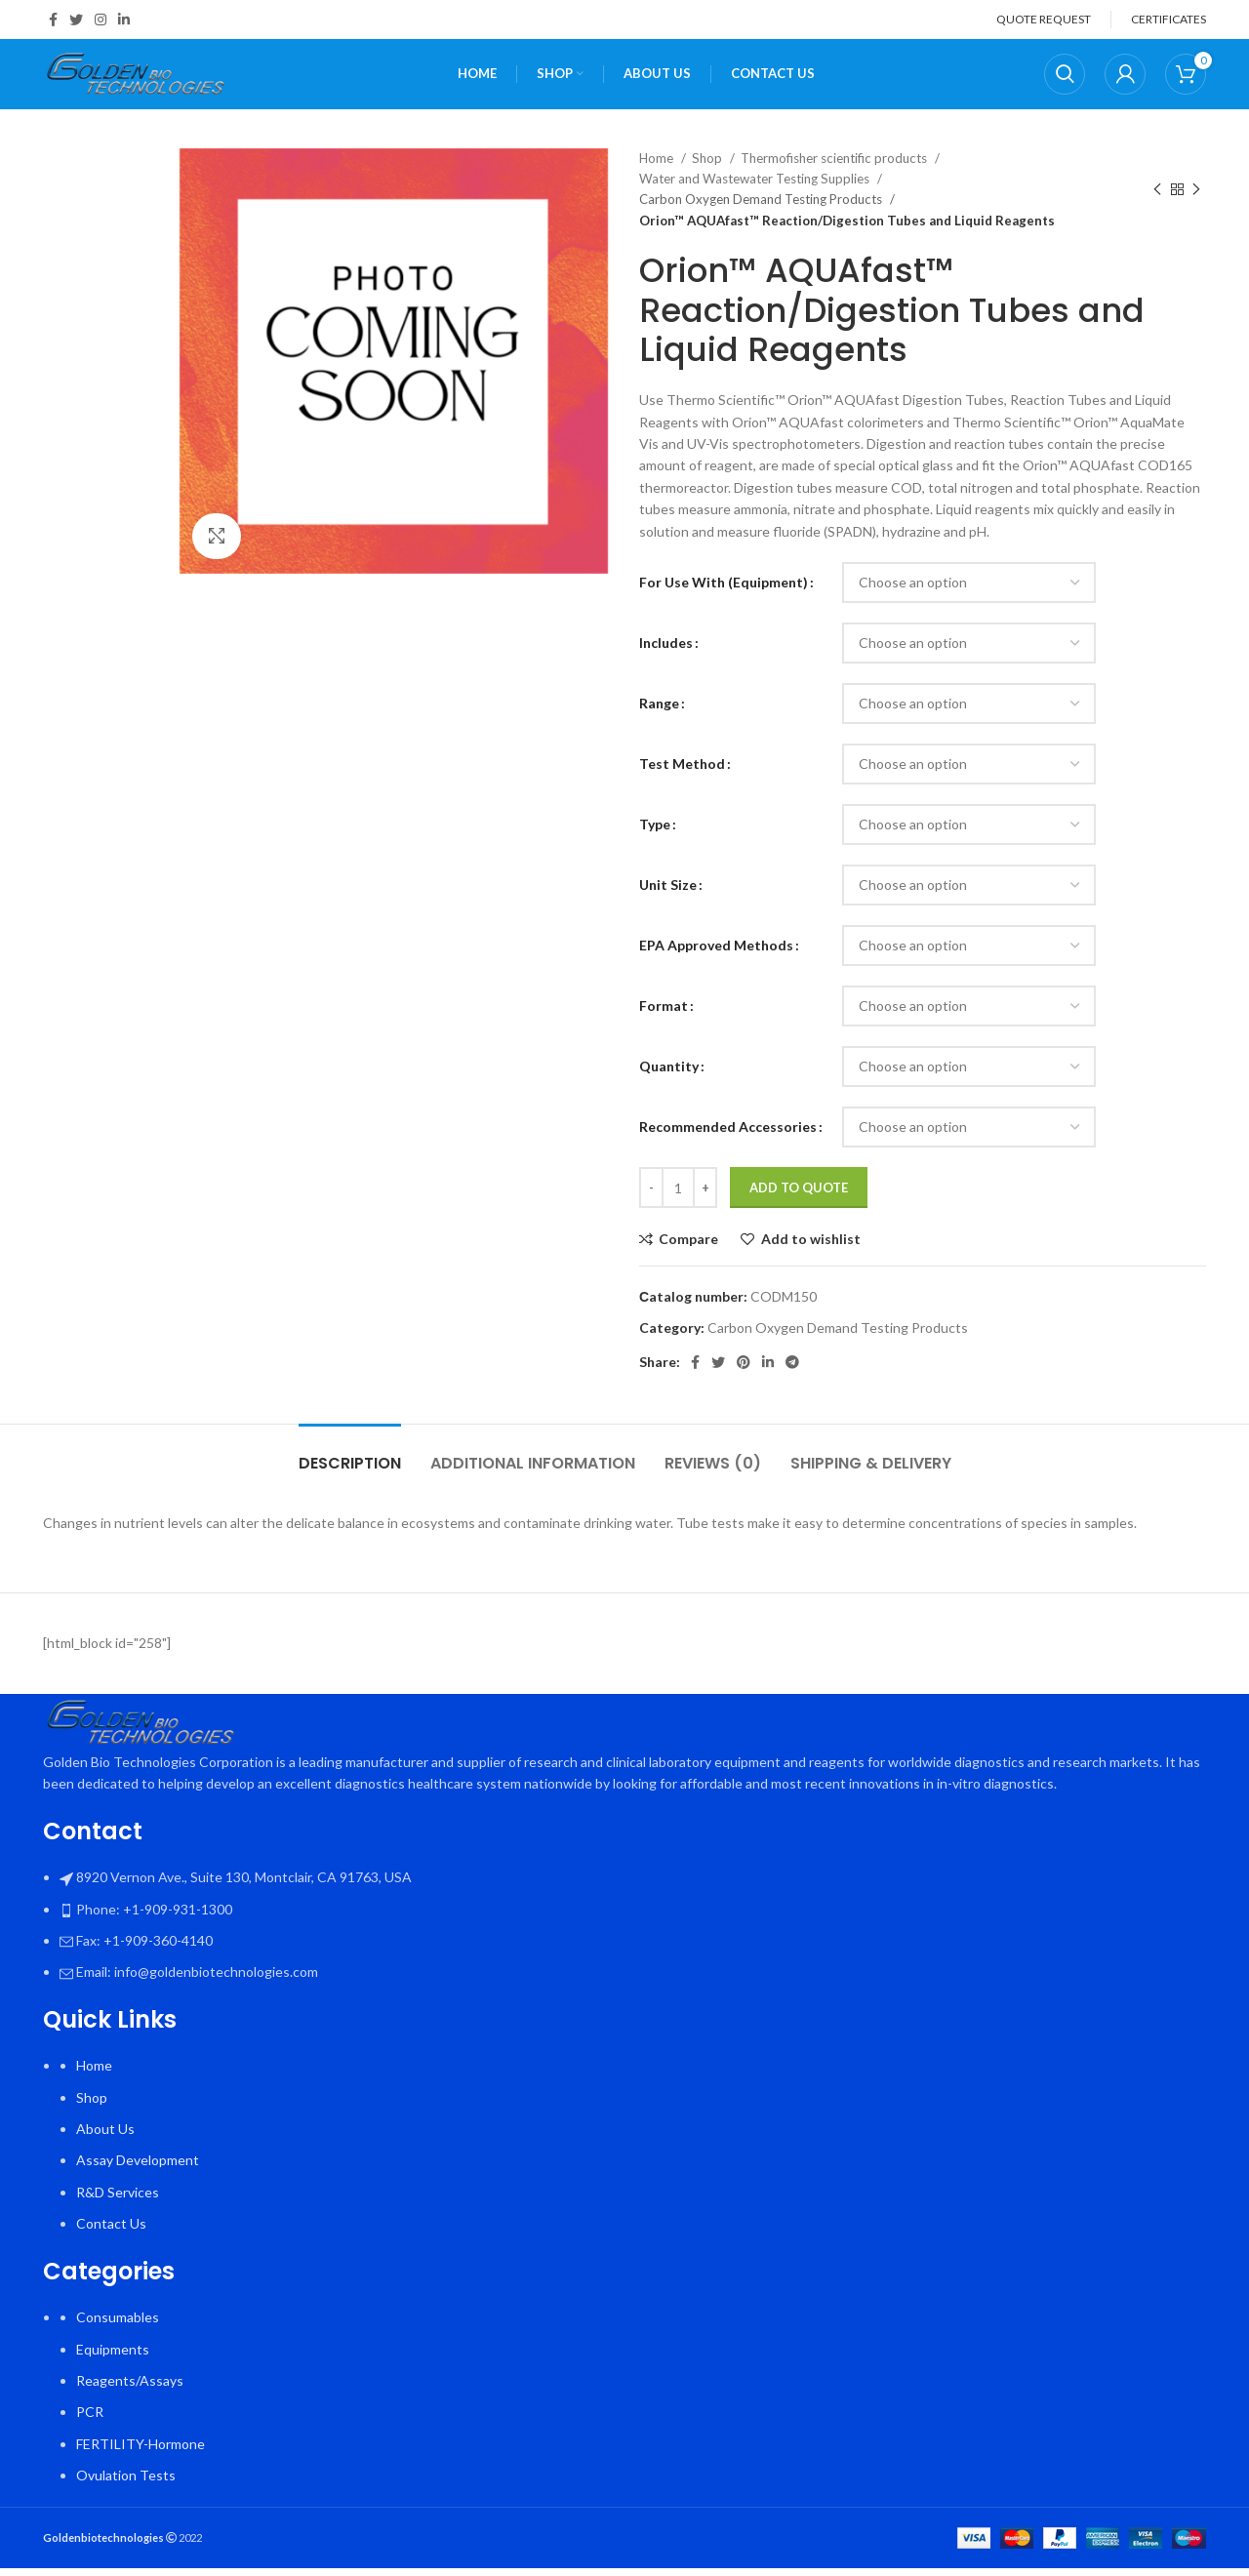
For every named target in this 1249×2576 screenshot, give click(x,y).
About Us (105, 2136)
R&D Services (117, 2200)
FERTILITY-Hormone (140, 2451)
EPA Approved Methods (716, 953)
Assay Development (137, 2168)
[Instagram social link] (100, 19)
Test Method (682, 771)
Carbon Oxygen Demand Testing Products (762, 208)
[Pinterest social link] (743, 1370)
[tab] (350, 1461)
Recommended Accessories (728, 1134)
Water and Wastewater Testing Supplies (755, 186)
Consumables (117, 2324)
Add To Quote (798, 1195)
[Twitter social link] (76, 19)
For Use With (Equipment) (723, 590)
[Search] (1064, 78)
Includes (666, 650)
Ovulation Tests (126, 2483)
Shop (708, 166)
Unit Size (668, 892)
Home (657, 166)
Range (659, 711)
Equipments (112, 2357)
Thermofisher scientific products (835, 166)
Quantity (669, 1074)
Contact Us (111, 2231)
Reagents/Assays (129, 2388)
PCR (89, 2420)
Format (663, 1013)
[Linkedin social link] (124, 19)
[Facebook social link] (53, 19)
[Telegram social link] (792, 1370)
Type (654, 832)
